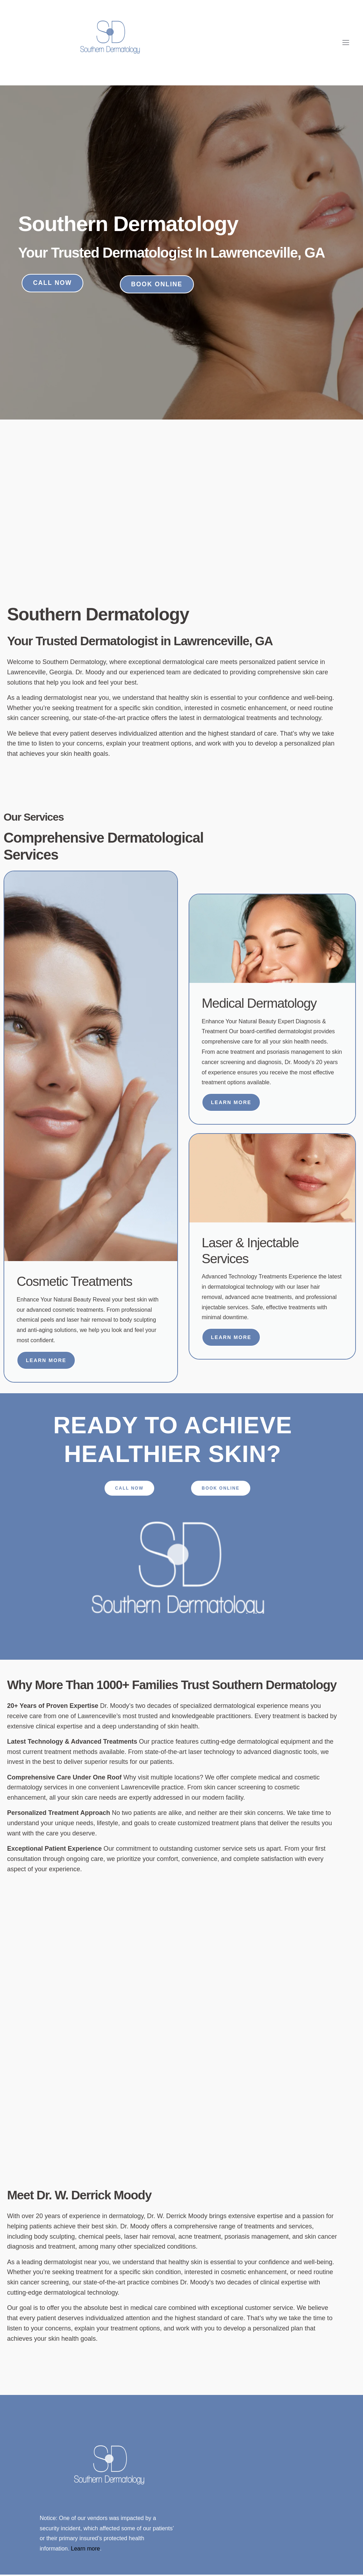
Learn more (85, 2550)
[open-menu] (346, 42)
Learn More (46, 1361)
